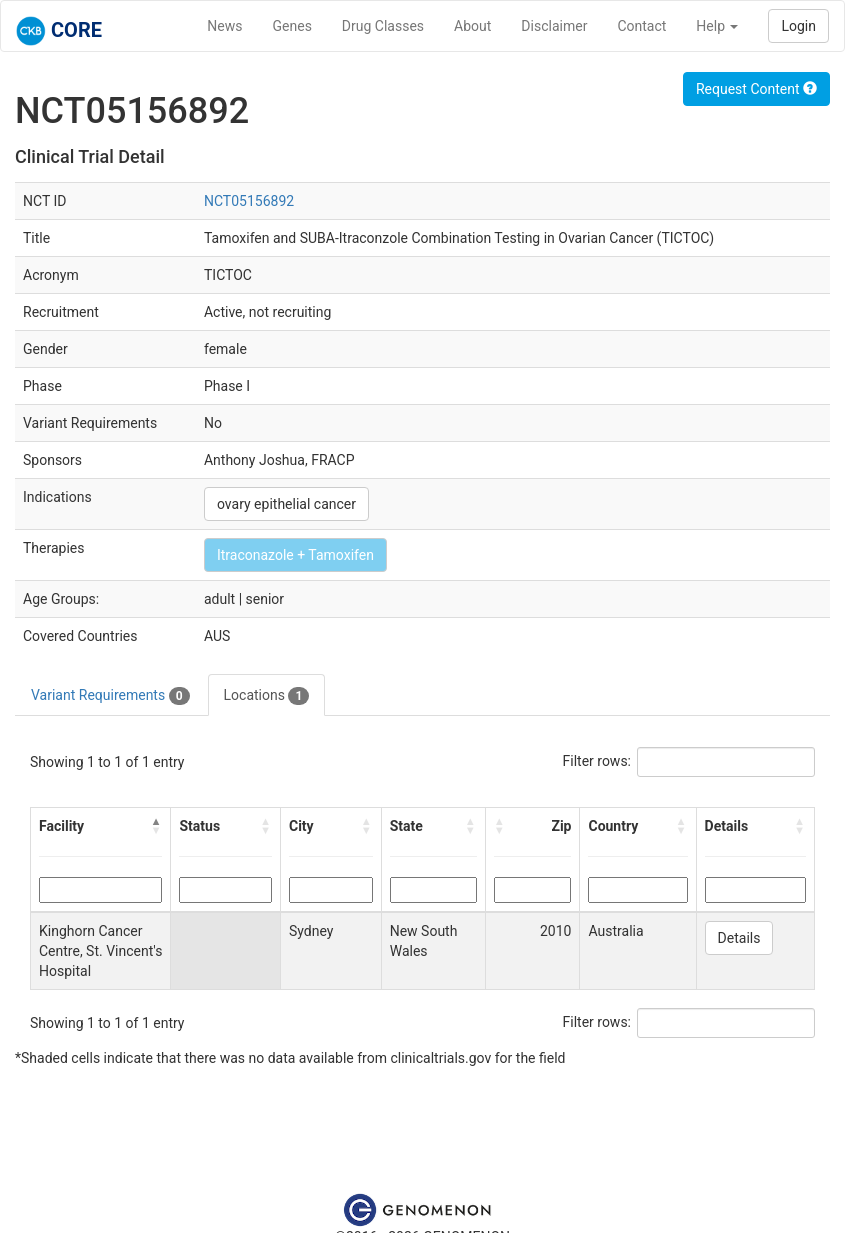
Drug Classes (383, 26)
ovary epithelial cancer (286, 504)
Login (798, 26)
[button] (156, 826)
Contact (641, 26)
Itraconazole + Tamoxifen (295, 555)
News (224, 26)
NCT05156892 (249, 201)
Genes (292, 26)
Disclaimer (554, 26)
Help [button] (717, 26)
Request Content (756, 89)
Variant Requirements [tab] (110, 696)
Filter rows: (597, 761)
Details (739, 938)
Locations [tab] (267, 696)
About (472, 26)
